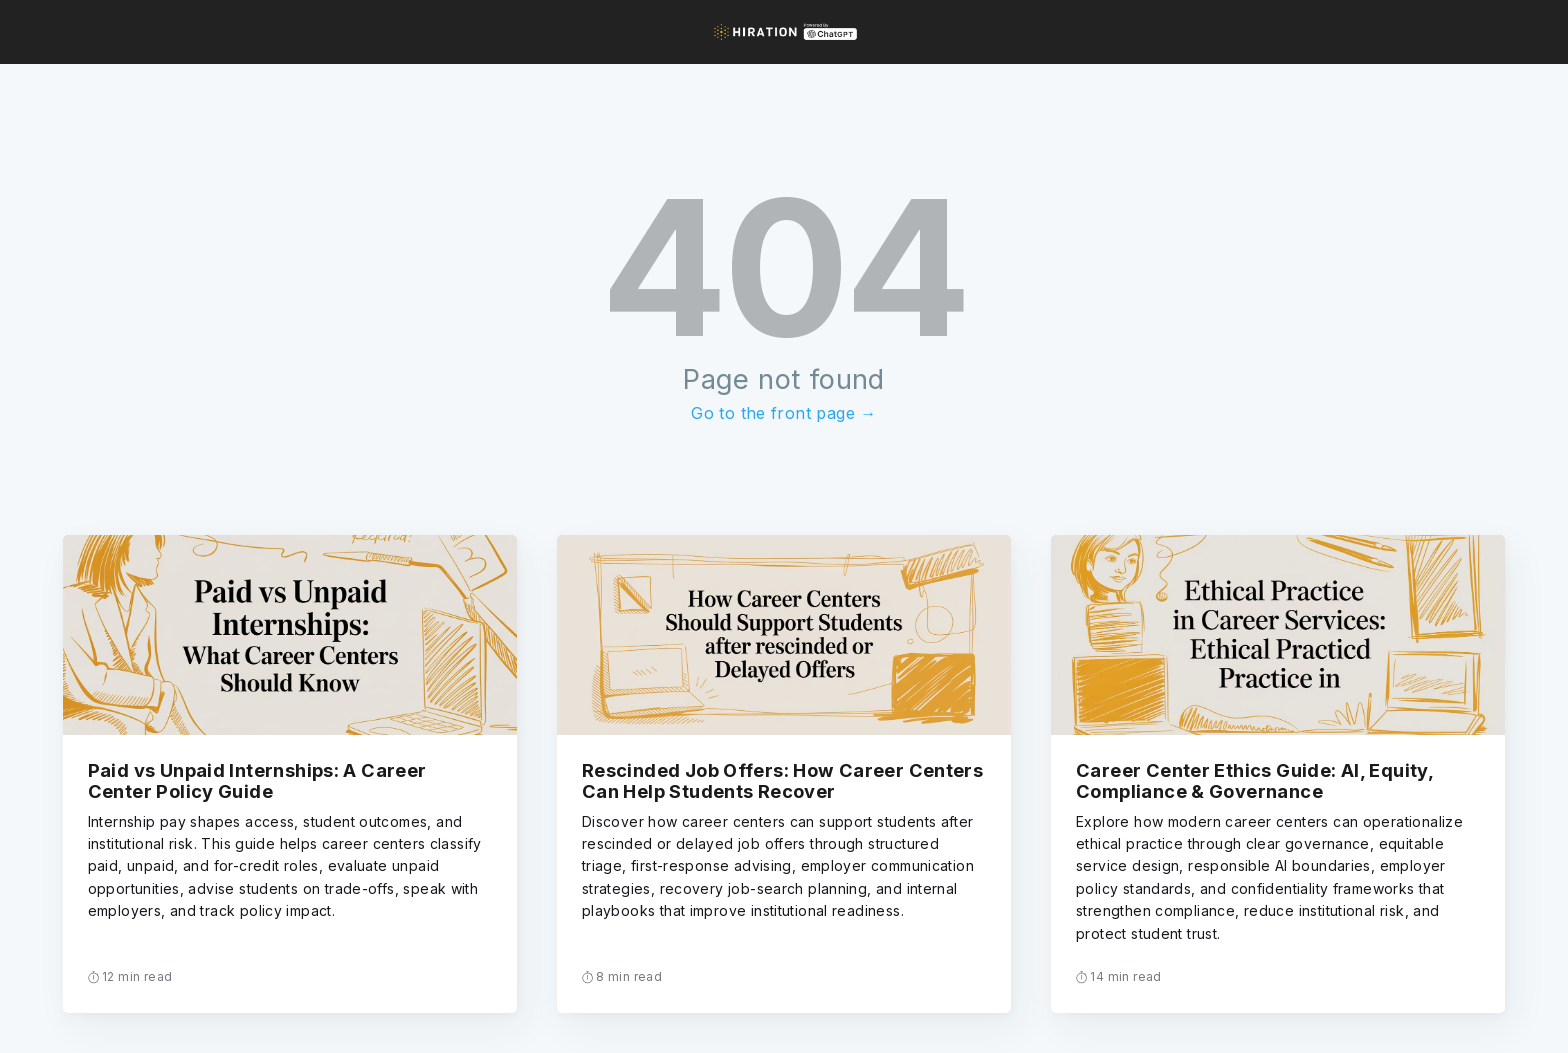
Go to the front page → (783, 413)
